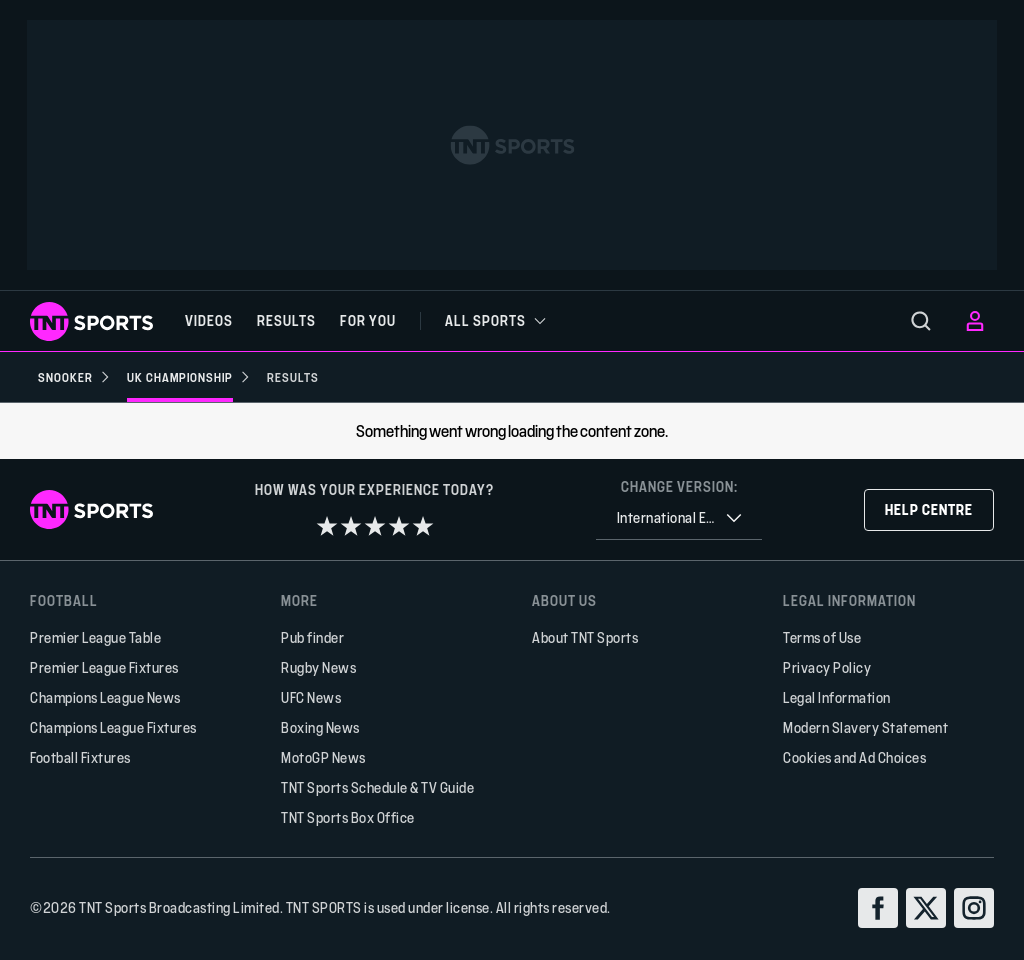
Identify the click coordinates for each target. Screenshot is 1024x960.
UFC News (311, 697)
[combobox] (679, 518)
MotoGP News (323, 757)
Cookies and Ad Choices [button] (854, 757)
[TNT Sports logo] (91, 321)
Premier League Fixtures (104, 667)
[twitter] (926, 908)
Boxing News (320, 727)
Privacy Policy (827, 667)
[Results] (293, 377)
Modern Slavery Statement (865, 727)
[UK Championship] (189, 377)
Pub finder (312, 637)
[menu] (921, 321)
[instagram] (974, 908)
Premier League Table (95, 637)
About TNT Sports (585, 637)
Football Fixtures (80, 757)
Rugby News (318, 667)
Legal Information (837, 697)
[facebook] (878, 908)
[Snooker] (74, 377)
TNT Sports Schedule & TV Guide (377, 787)
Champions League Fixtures (113, 727)
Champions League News (105, 697)
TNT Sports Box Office (348, 817)
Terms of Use (822, 637)
